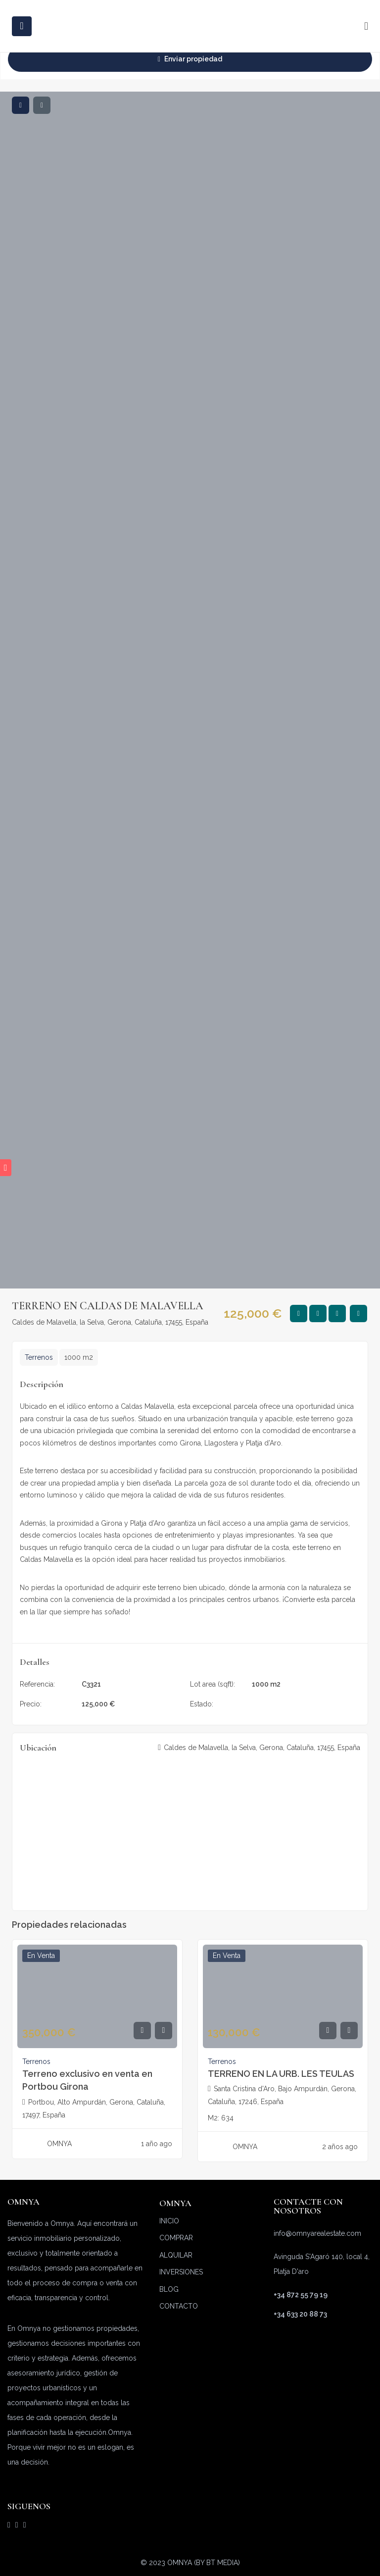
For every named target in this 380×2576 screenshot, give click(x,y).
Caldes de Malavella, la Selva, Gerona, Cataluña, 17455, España (110, 1322)
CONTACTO (178, 2306)
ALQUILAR (175, 2255)
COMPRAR (176, 2238)
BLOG (169, 2289)
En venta (266, 1704)
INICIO (169, 2221)
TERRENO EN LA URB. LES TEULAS (281, 2073)
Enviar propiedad (190, 59)
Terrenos (39, 1357)
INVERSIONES (181, 2272)
